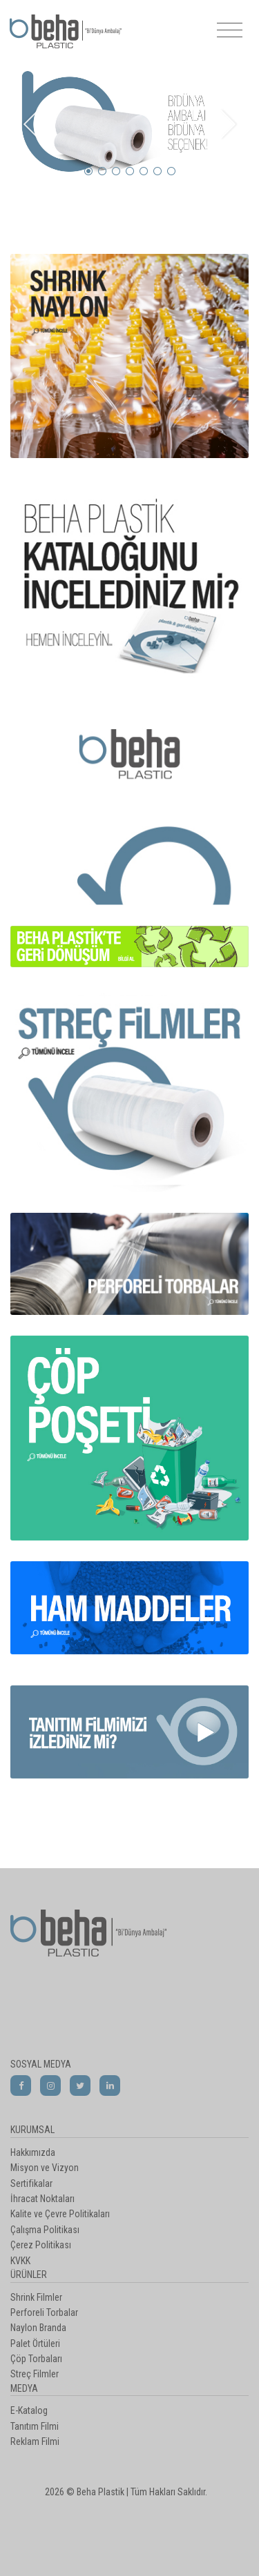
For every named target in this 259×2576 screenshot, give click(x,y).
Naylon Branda (38, 2327)
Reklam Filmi (34, 2441)
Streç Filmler (34, 2373)
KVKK (20, 2260)
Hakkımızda (32, 2152)
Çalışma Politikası (44, 2229)
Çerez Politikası (40, 2244)
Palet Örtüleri (35, 2343)
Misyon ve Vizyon (44, 2167)
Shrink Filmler (36, 2297)
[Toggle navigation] (229, 31)
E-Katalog (29, 2410)
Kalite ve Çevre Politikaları (60, 2213)
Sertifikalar (31, 2183)
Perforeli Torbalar (44, 2312)
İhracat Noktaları (42, 2198)
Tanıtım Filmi (34, 2426)
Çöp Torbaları (36, 2358)
